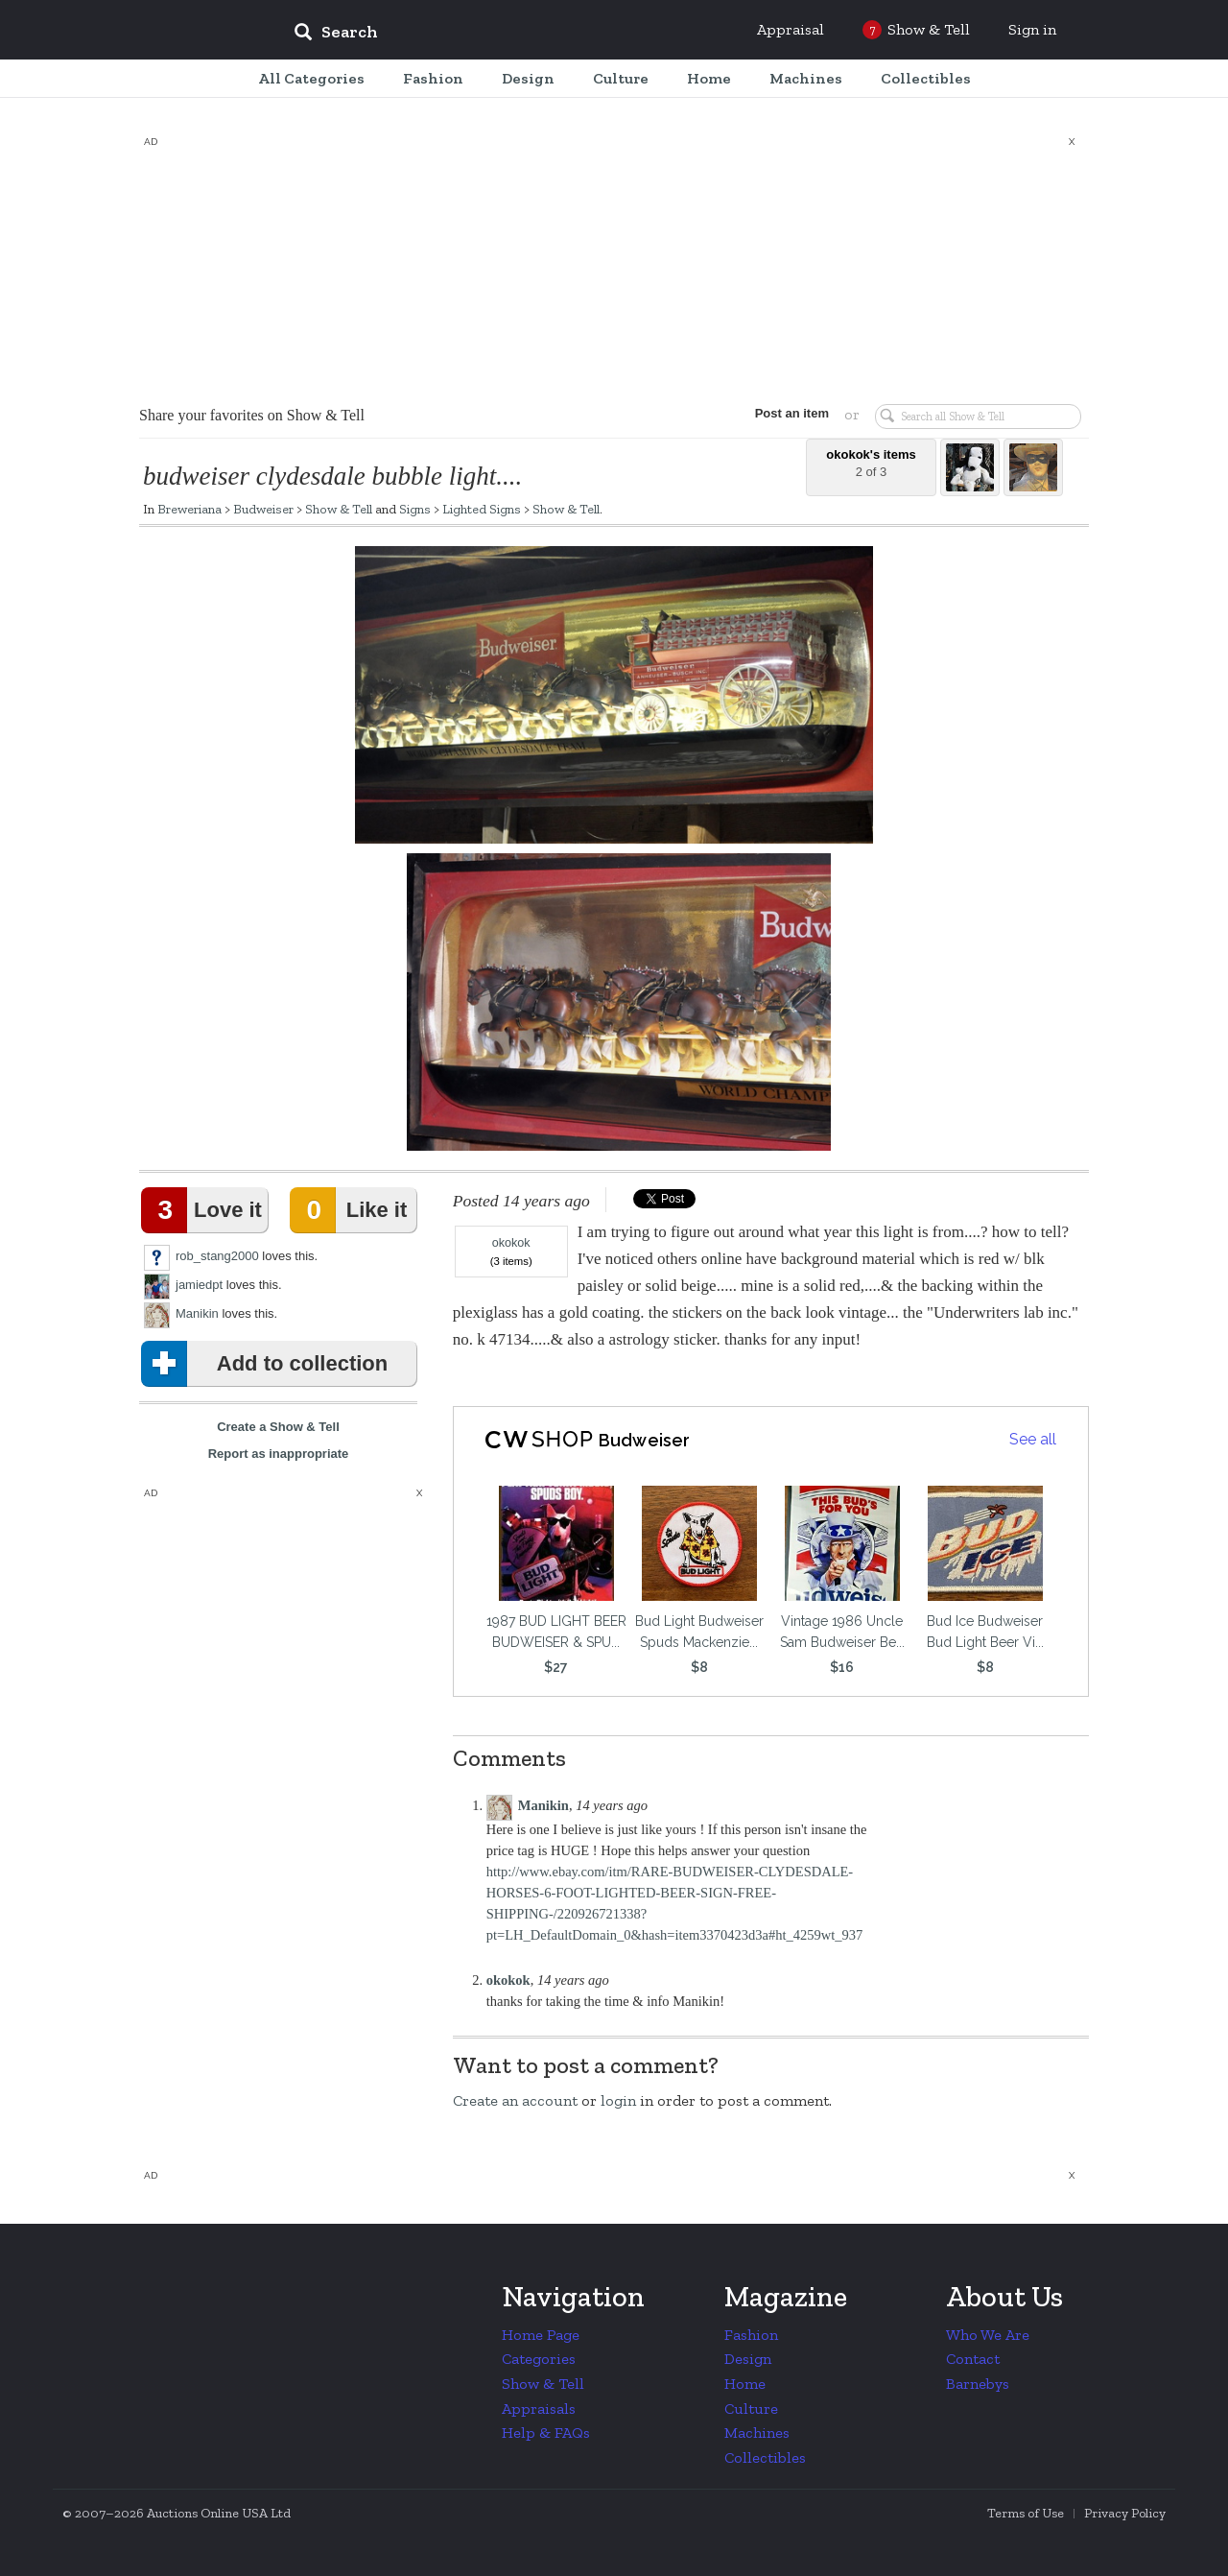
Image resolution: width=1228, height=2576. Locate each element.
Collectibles (765, 2457)
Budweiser (263, 508)
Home (745, 2383)
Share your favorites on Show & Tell (252, 415)
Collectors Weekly (163, 30)
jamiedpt (199, 1284)
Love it (205, 1210)
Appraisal (790, 29)
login (618, 2100)
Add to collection (268, 1364)
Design (747, 2358)
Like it (352, 1210)
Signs (415, 508)
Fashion (751, 2335)
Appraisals (539, 2408)
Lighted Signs (481, 508)
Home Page (540, 2335)
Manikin (197, 1313)
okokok (511, 1243)
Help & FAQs (546, 2432)
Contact (973, 2358)
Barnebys (977, 2383)
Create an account (515, 2100)
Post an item (791, 413)
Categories (539, 2358)
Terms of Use (1025, 2513)
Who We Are (987, 2335)
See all (1032, 1439)
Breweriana (189, 508)
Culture (751, 2408)
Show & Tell (338, 508)
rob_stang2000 (217, 1256)
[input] (475, 35)
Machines (757, 2432)
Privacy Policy (1125, 2513)
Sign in (1032, 29)
